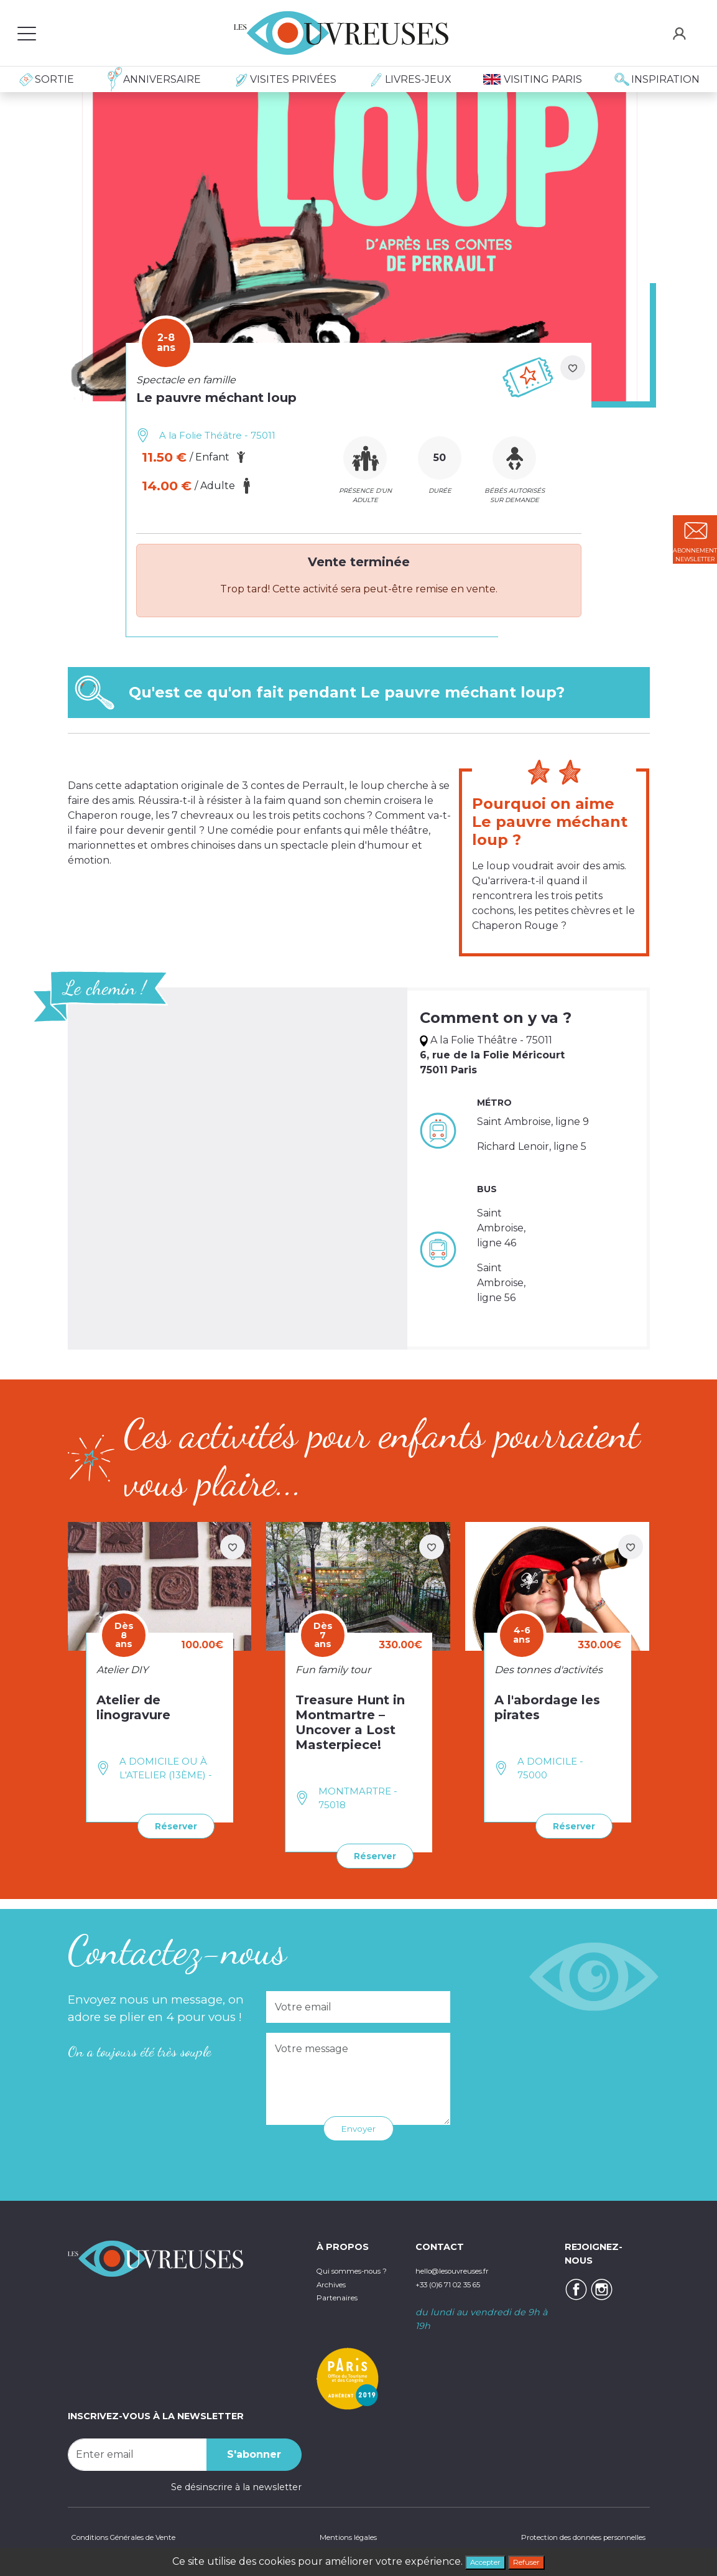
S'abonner (254, 2451)
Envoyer (358, 2126)
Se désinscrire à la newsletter (236, 2484)
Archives (335, 2294)
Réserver (170, 1825)
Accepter (479, 2560)
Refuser (534, 2560)
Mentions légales (342, 2535)
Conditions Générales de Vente (137, 2535)
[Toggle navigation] (27, 33)
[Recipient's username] (137, 2451)
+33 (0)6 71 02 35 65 (459, 2281)
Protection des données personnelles (564, 2535)
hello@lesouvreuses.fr (465, 2267)
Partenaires (342, 2307)
